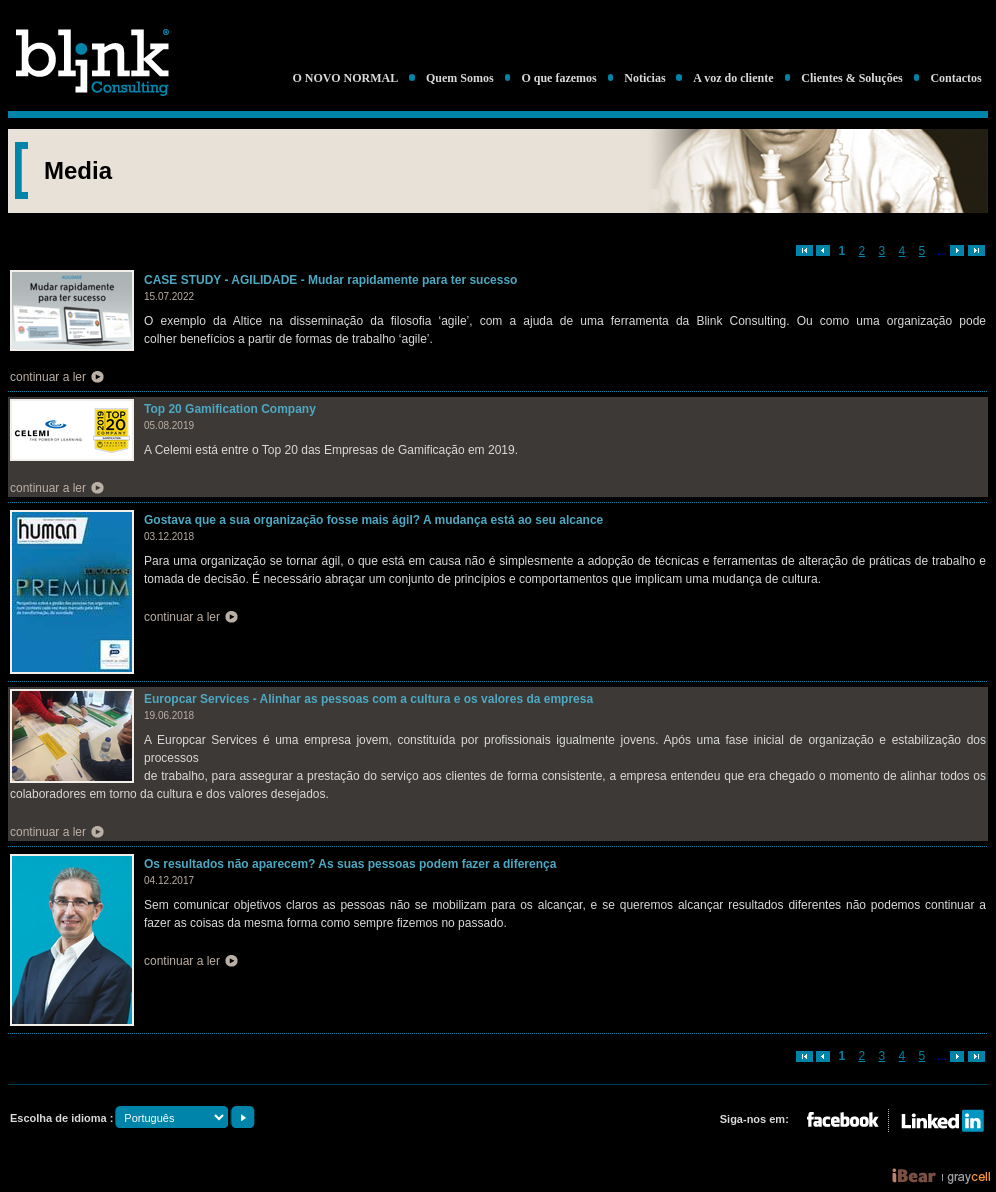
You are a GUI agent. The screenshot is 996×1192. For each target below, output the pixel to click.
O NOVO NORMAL (345, 78)
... (942, 251)
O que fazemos (558, 78)
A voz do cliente (733, 78)
